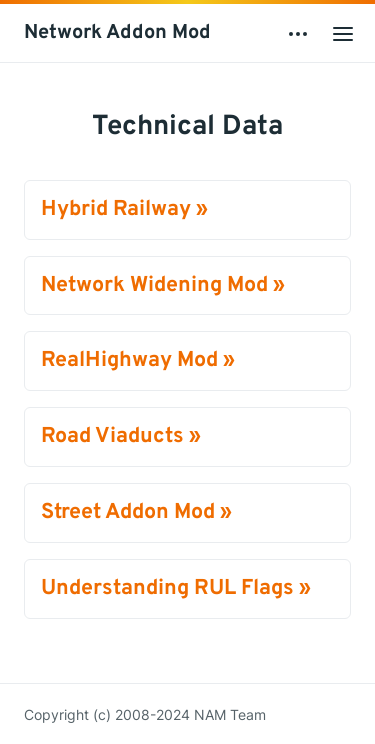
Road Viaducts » (121, 436)
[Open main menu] (343, 33)
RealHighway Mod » (138, 360)
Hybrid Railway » (124, 209)
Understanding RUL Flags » (176, 588)
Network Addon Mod (117, 33)
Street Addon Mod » (136, 512)
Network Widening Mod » (163, 285)
